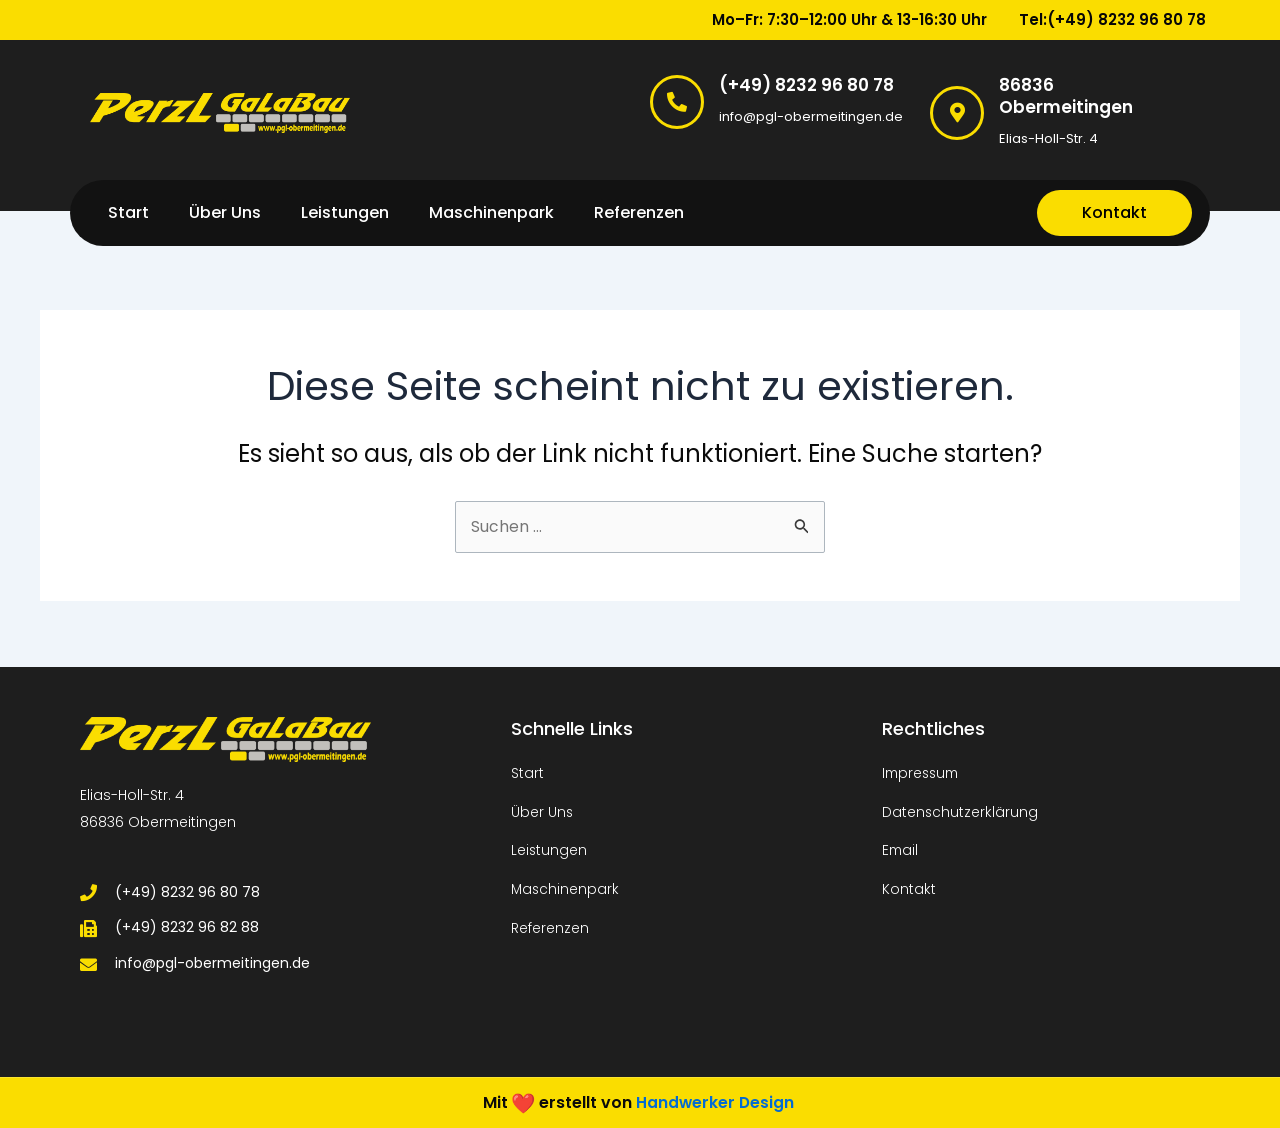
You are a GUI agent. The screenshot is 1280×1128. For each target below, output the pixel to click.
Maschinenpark (491, 212)
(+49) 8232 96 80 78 (806, 85)
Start (128, 212)
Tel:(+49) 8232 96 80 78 (1112, 19)
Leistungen (345, 212)
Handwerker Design (715, 1101)
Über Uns (225, 212)
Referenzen (639, 212)
